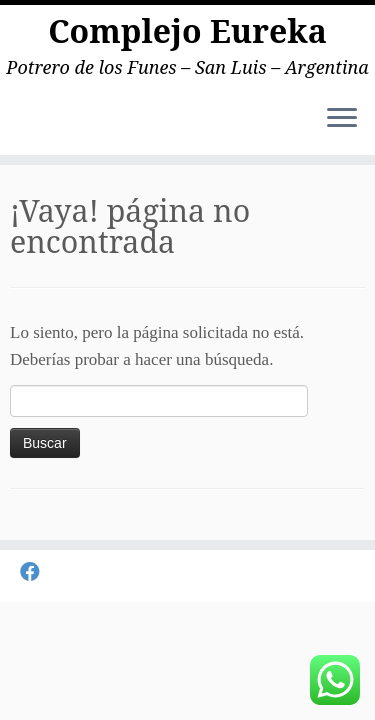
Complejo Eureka (187, 31)
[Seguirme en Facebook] (35, 572)
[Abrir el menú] (342, 119)
